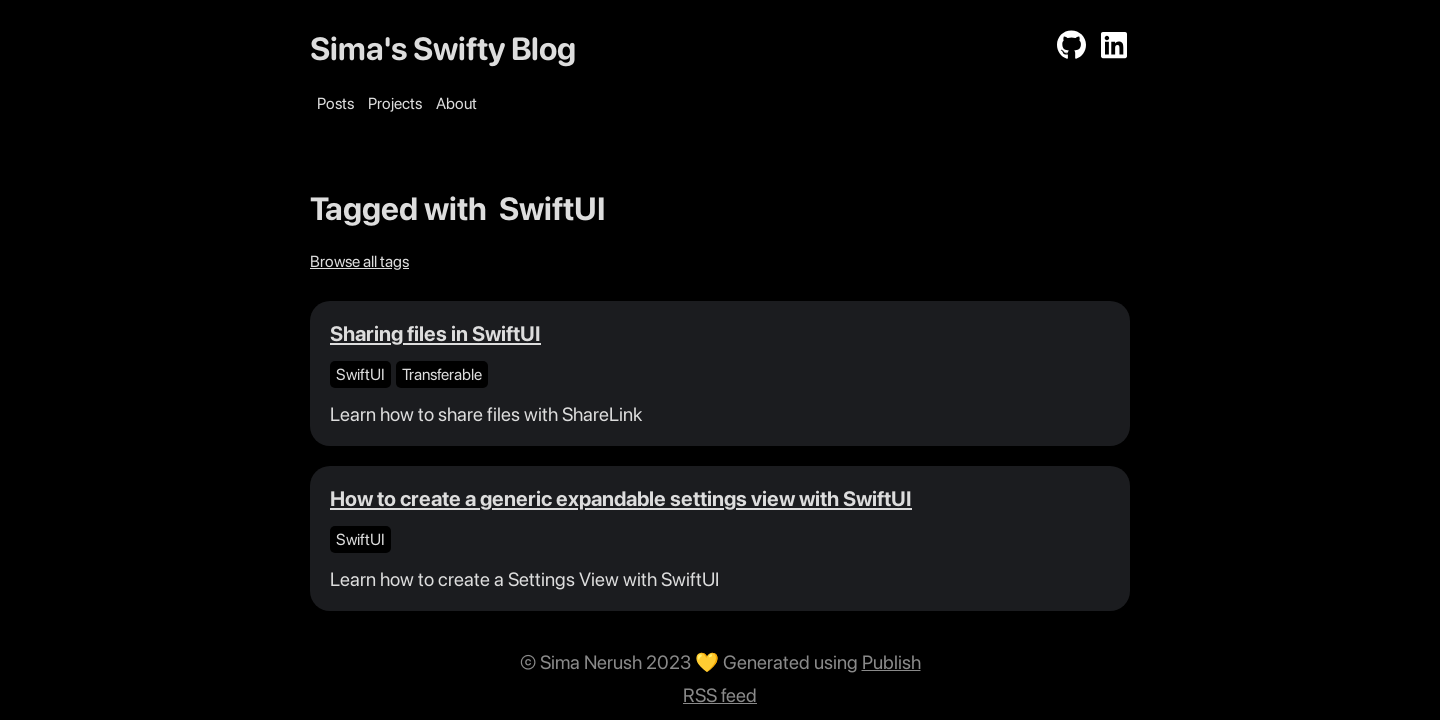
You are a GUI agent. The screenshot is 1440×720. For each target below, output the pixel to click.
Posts (335, 103)
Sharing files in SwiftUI (435, 333)
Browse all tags (359, 261)
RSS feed (720, 695)
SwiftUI (360, 374)
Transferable (442, 374)
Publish (891, 662)
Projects (395, 103)
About (456, 103)
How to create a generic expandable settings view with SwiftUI (621, 498)
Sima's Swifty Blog (443, 49)
